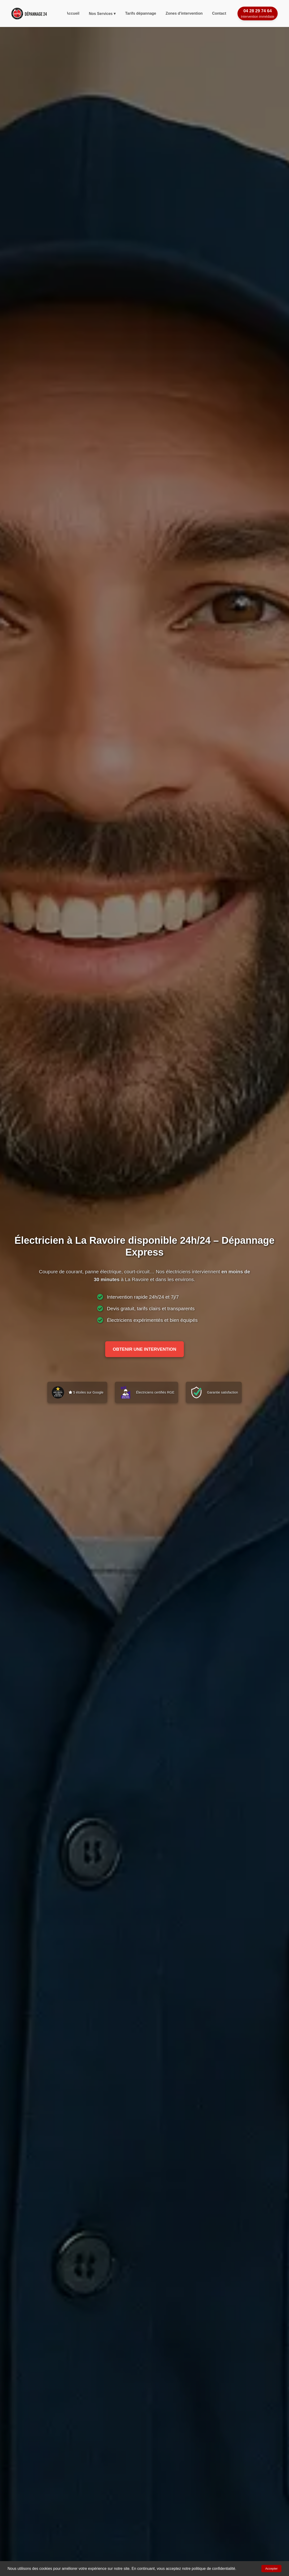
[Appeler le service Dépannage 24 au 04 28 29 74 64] (257, 13)
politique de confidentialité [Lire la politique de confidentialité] (213, 2569)
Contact (219, 13)
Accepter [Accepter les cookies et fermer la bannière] (271, 2568)
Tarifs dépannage (140, 13)
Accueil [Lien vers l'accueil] (72, 13)
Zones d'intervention (184, 13)
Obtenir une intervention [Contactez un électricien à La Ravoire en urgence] (144, 1349)
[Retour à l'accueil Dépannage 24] (37, 13)
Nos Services (101, 14)
